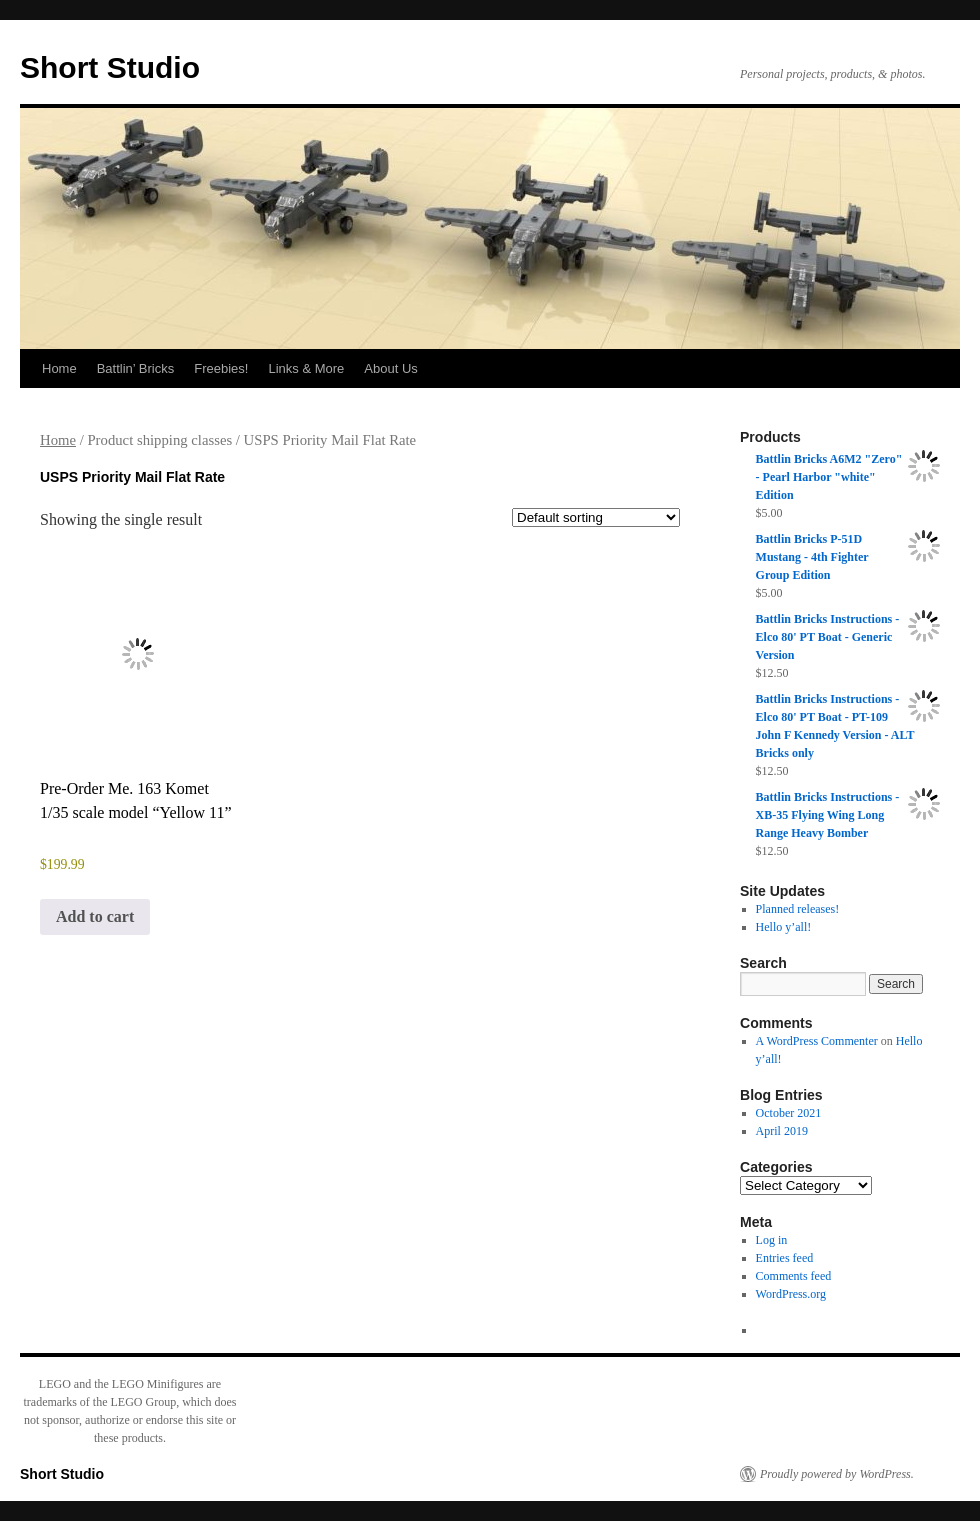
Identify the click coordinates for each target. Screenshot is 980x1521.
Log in (772, 1240)
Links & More (306, 368)
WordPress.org (791, 1294)
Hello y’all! (784, 927)
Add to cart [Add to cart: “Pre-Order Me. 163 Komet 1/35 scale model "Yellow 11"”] (95, 916)
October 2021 (789, 1113)
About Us (390, 368)
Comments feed (794, 1276)
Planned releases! (798, 909)
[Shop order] (596, 517)
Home (59, 368)
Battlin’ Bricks (136, 368)
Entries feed (785, 1258)
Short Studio (110, 67)
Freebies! (221, 368)
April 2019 (782, 1131)
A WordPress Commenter (817, 1041)
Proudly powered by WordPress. (837, 1474)
